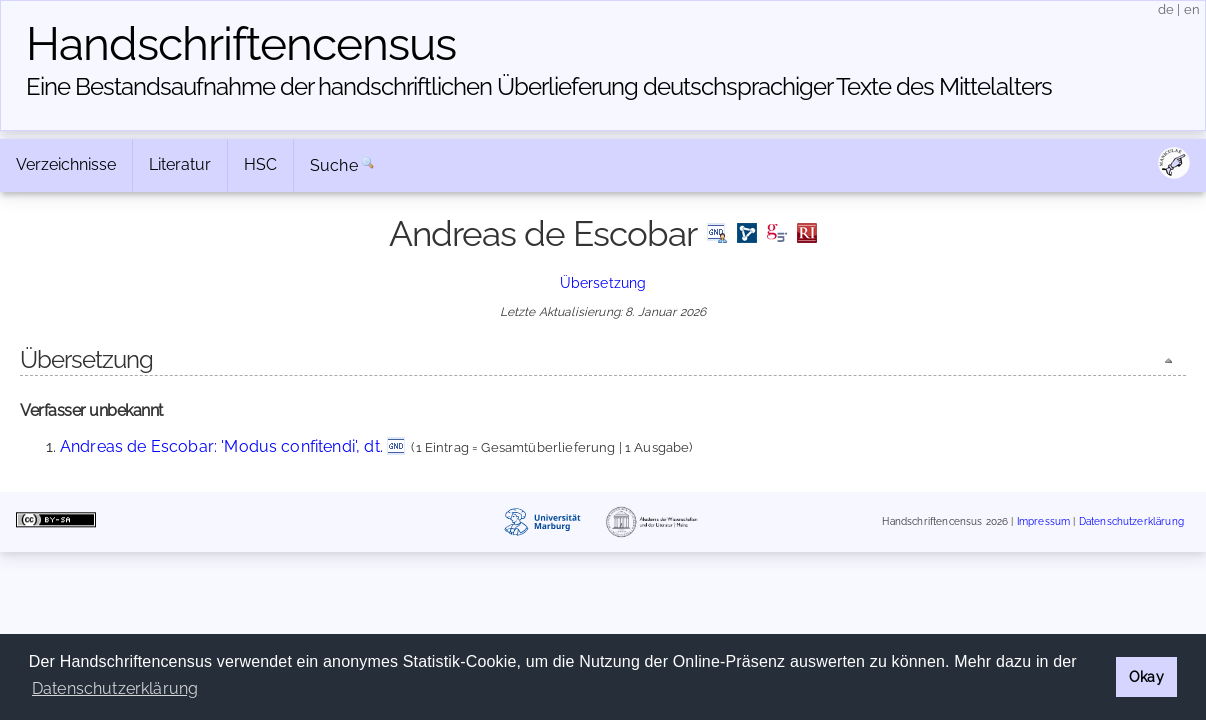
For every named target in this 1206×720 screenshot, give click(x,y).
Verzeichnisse (66, 164)
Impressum (1043, 522)
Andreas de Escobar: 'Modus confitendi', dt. (221, 446)
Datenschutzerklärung (1131, 522)
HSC (260, 164)
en (1192, 9)
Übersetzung (603, 282)
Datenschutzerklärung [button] (115, 688)
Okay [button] (1146, 676)
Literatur (180, 164)
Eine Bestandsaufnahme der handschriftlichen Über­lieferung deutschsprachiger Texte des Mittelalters (539, 86)
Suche (334, 165)
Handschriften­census (241, 44)
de (1166, 9)
